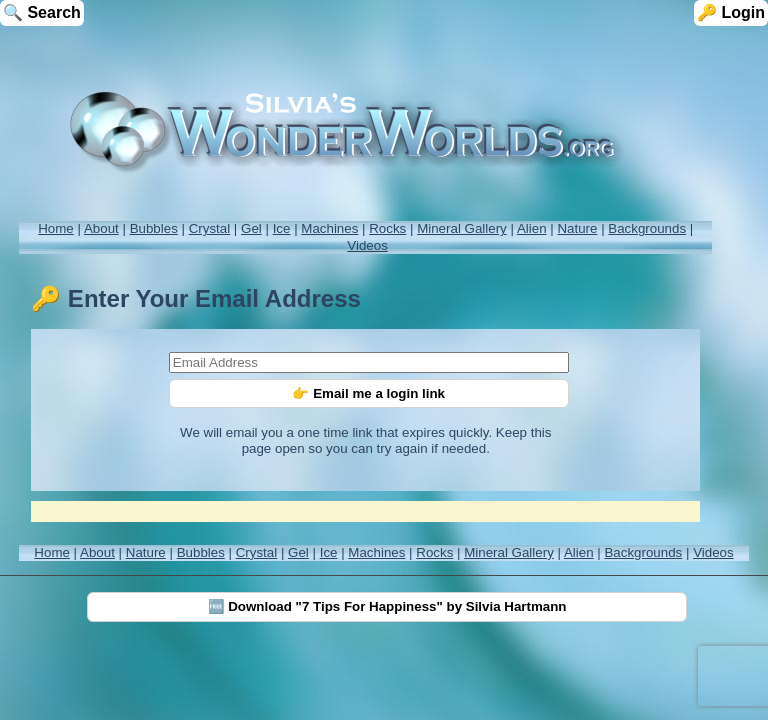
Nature (577, 228)
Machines (329, 228)
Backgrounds (647, 228)
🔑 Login (731, 12)
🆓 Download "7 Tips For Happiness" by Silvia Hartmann (387, 606)
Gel (251, 228)
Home (56, 228)
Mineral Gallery (462, 228)
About (101, 228)
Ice (282, 228)
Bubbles (154, 228)
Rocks (387, 228)
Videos (367, 245)
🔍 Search (42, 12)
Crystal (209, 228)
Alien (532, 228)
